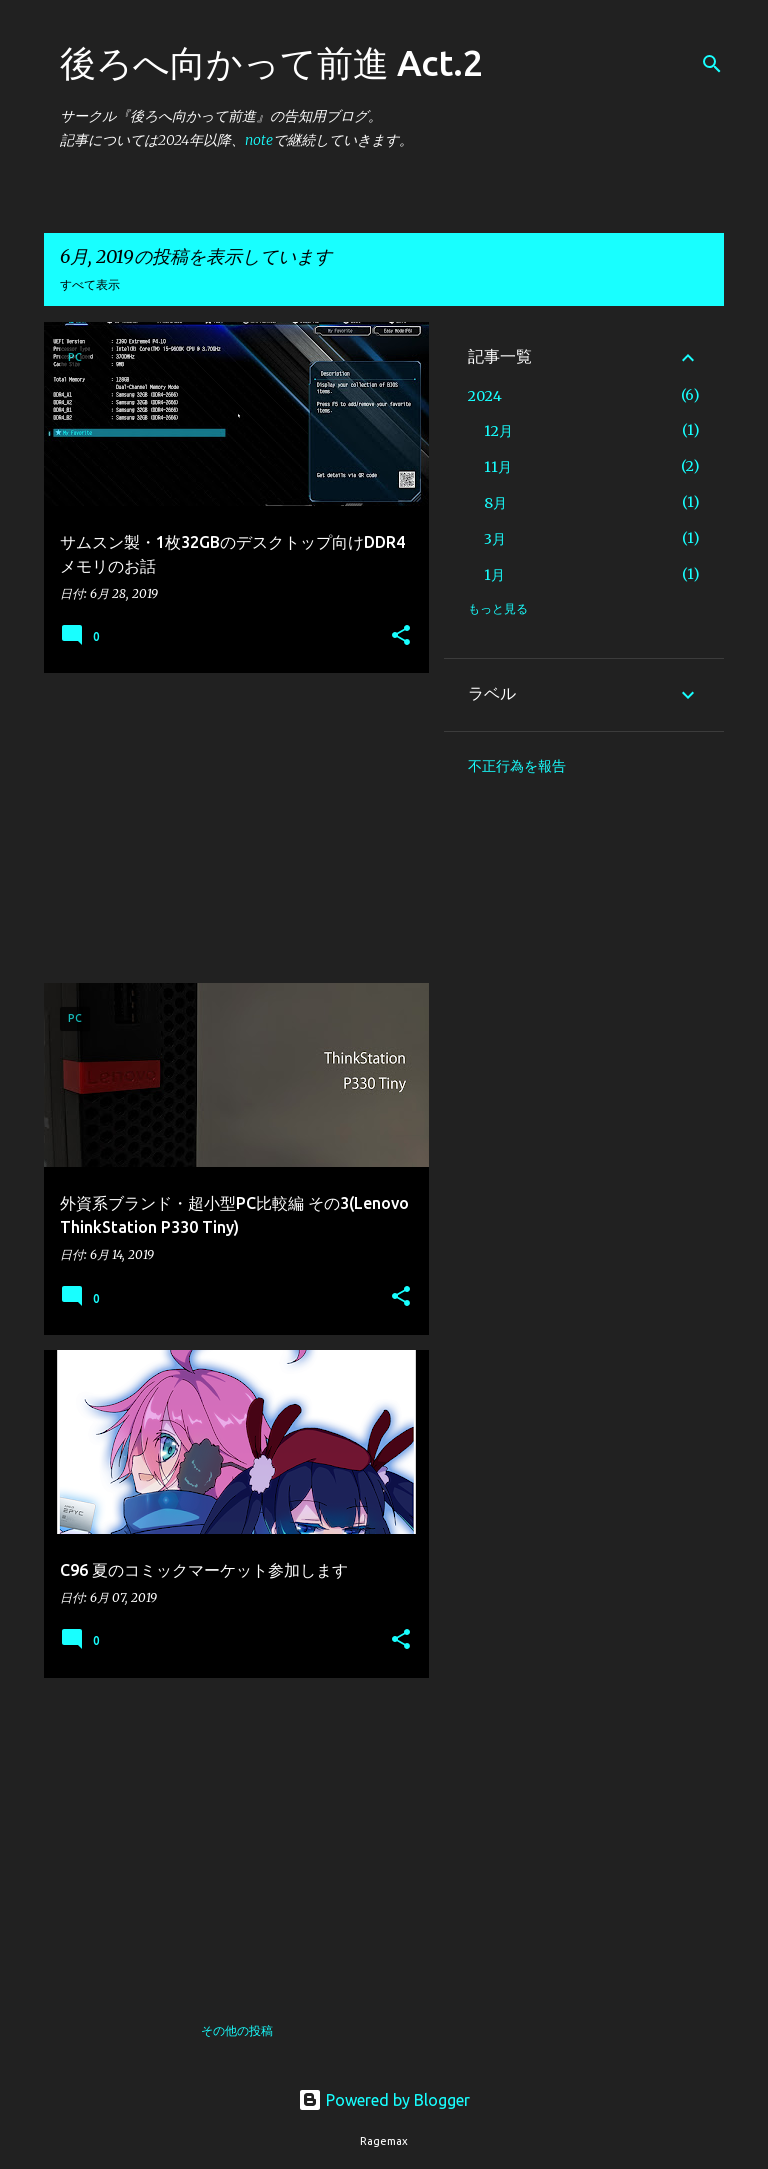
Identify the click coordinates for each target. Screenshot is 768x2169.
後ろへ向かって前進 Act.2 (271, 62)
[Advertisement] (229, 828)
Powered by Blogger (384, 2100)
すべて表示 (90, 284)
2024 (485, 396)
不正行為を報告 (517, 766)
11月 (498, 467)
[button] (401, 636)
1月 (494, 575)
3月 (495, 539)
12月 (498, 431)
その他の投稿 (237, 2030)
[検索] (712, 64)
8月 (495, 503)
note (259, 140)
